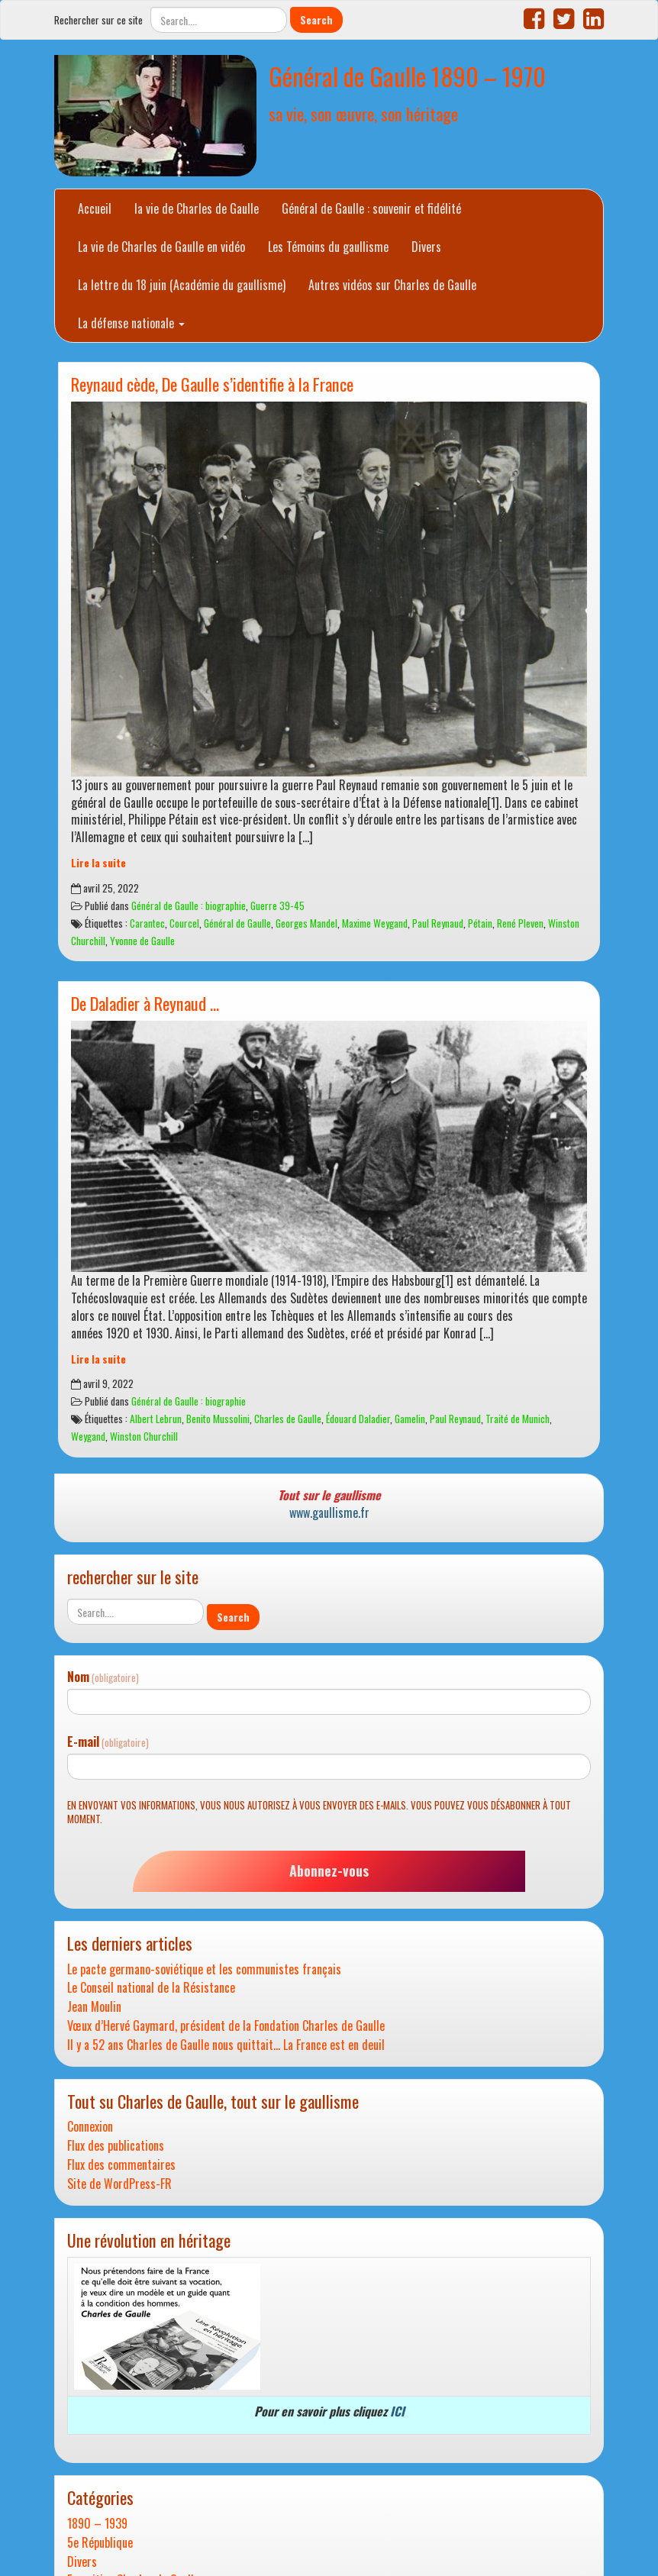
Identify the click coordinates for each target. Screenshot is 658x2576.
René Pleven (520, 923)
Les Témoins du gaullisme (328, 246)
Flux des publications (115, 2146)
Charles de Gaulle (287, 1418)
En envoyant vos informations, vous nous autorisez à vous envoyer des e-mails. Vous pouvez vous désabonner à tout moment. (319, 1812)
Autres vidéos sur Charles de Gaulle (392, 285)
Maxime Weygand (375, 923)
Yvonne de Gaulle (142, 940)
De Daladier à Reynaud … (145, 1002)
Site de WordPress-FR (119, 2184)
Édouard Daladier (358, 1418)
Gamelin (410, 1418)
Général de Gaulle (237, 923)
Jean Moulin (94, 2007)
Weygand (88, 1436)
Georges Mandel (306, 923)
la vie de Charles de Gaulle (196, 208)
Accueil (94, 208)
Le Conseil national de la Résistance (151, 1988)
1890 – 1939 (97, 2523)
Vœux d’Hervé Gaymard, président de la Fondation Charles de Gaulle (226, 2026)
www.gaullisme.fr (329, 1512)
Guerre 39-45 (277, 905)
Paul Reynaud (437, 923)
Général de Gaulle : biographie (188, 905)
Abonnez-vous (329, 1870)
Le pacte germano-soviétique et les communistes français (204, 1969)
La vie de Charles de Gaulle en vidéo (161, 246)
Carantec (147, 923)
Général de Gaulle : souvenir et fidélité (371, 208)
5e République (100, 2543)
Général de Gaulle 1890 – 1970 (407, 76)
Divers (426, 246)
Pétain (480, 923)
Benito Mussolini (218, 1418)
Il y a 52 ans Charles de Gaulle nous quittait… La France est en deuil (226, 2045)
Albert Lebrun (156, 1418)
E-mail (108, 1742)
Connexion (90, 2126)
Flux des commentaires (121, 2165)
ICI (397, 2411)
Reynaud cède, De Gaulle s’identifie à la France (212, 383)
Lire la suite (98, 862)
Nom (103, 1677)
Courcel (184, 923)
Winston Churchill (144, 1436)
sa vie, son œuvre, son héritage (363, 113)
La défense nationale (131, 323)
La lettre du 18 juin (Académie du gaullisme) (181, 285)
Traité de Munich (517, 1418)
